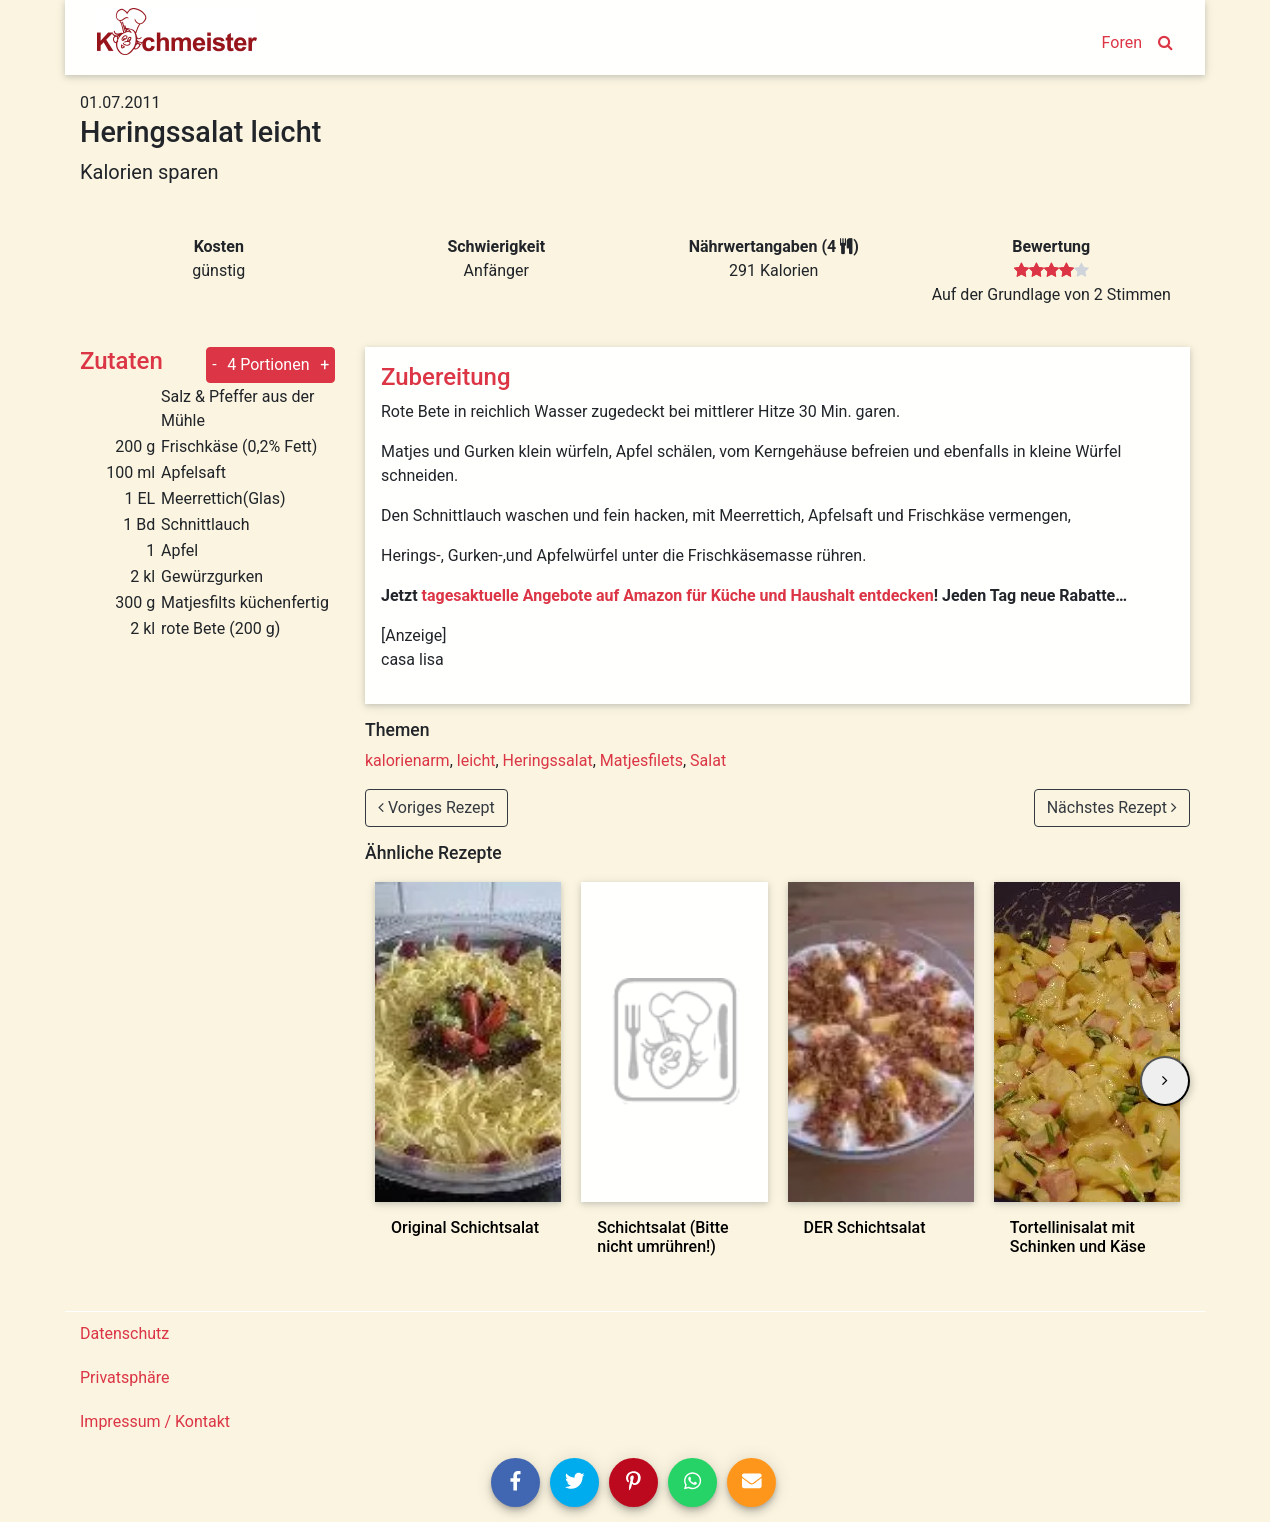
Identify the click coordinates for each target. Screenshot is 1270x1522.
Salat (708, 760)
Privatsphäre (125, 1377)
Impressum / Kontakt (155, 1421)
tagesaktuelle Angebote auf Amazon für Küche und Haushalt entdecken (678, 595)
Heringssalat (548, 760)
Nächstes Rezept (1112, 807)
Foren (1122, 42)
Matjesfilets (641, 760)
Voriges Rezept (436, 807)
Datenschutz (124, 1333)
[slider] (1051, 271)
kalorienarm (407, 760)
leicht (476, 760)
